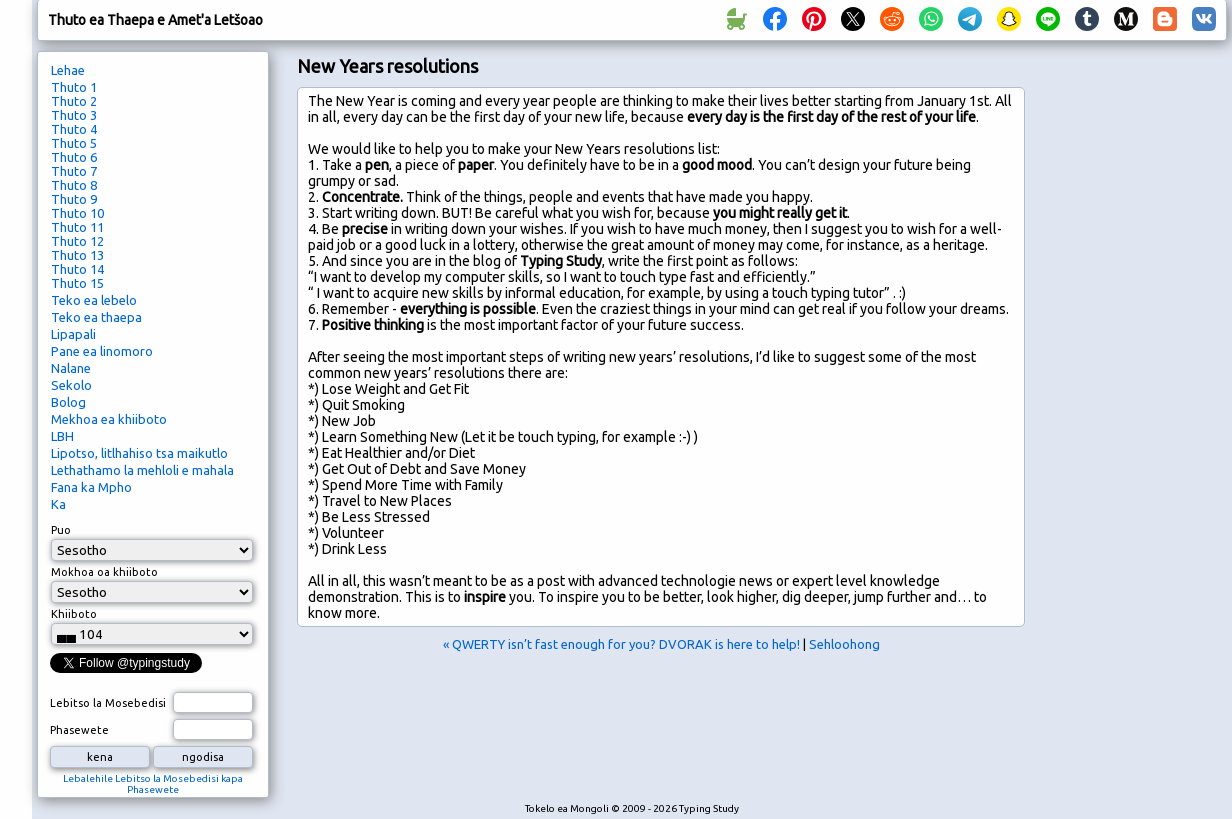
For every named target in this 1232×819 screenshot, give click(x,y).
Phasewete (79, 730)
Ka (58, 504)
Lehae (68, 70)
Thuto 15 (77, 283)
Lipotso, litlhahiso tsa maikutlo (139, 453)
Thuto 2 (74, 101)
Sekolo (71, 385)
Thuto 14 (77, 269)
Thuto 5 (74, 143)
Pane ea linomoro (102, 351)
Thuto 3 (74, 115)
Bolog (68, 402)
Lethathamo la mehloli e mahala (142, 470)
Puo (61, 530)
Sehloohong (844, 644)
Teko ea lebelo (94, 300)
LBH (62, 436)
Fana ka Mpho (91, 487)
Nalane (71, 368)
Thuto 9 (74, 199)
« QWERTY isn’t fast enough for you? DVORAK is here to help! (621, 644)
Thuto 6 (74, 157)
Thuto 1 (74, 87)
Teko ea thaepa (96, 317)
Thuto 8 (74, 185)
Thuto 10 (77, 213)
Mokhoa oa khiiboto (104, 572)
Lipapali (73, 334)
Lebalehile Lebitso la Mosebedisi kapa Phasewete (153, 784)
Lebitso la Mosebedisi (108, 703)
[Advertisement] (1131, 386)
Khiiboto (74, 614)
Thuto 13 (77, 255)
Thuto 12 (77, 241)
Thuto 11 (77, 227)
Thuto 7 (74, 171)
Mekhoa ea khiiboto (109, 419)
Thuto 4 (74, 129)
